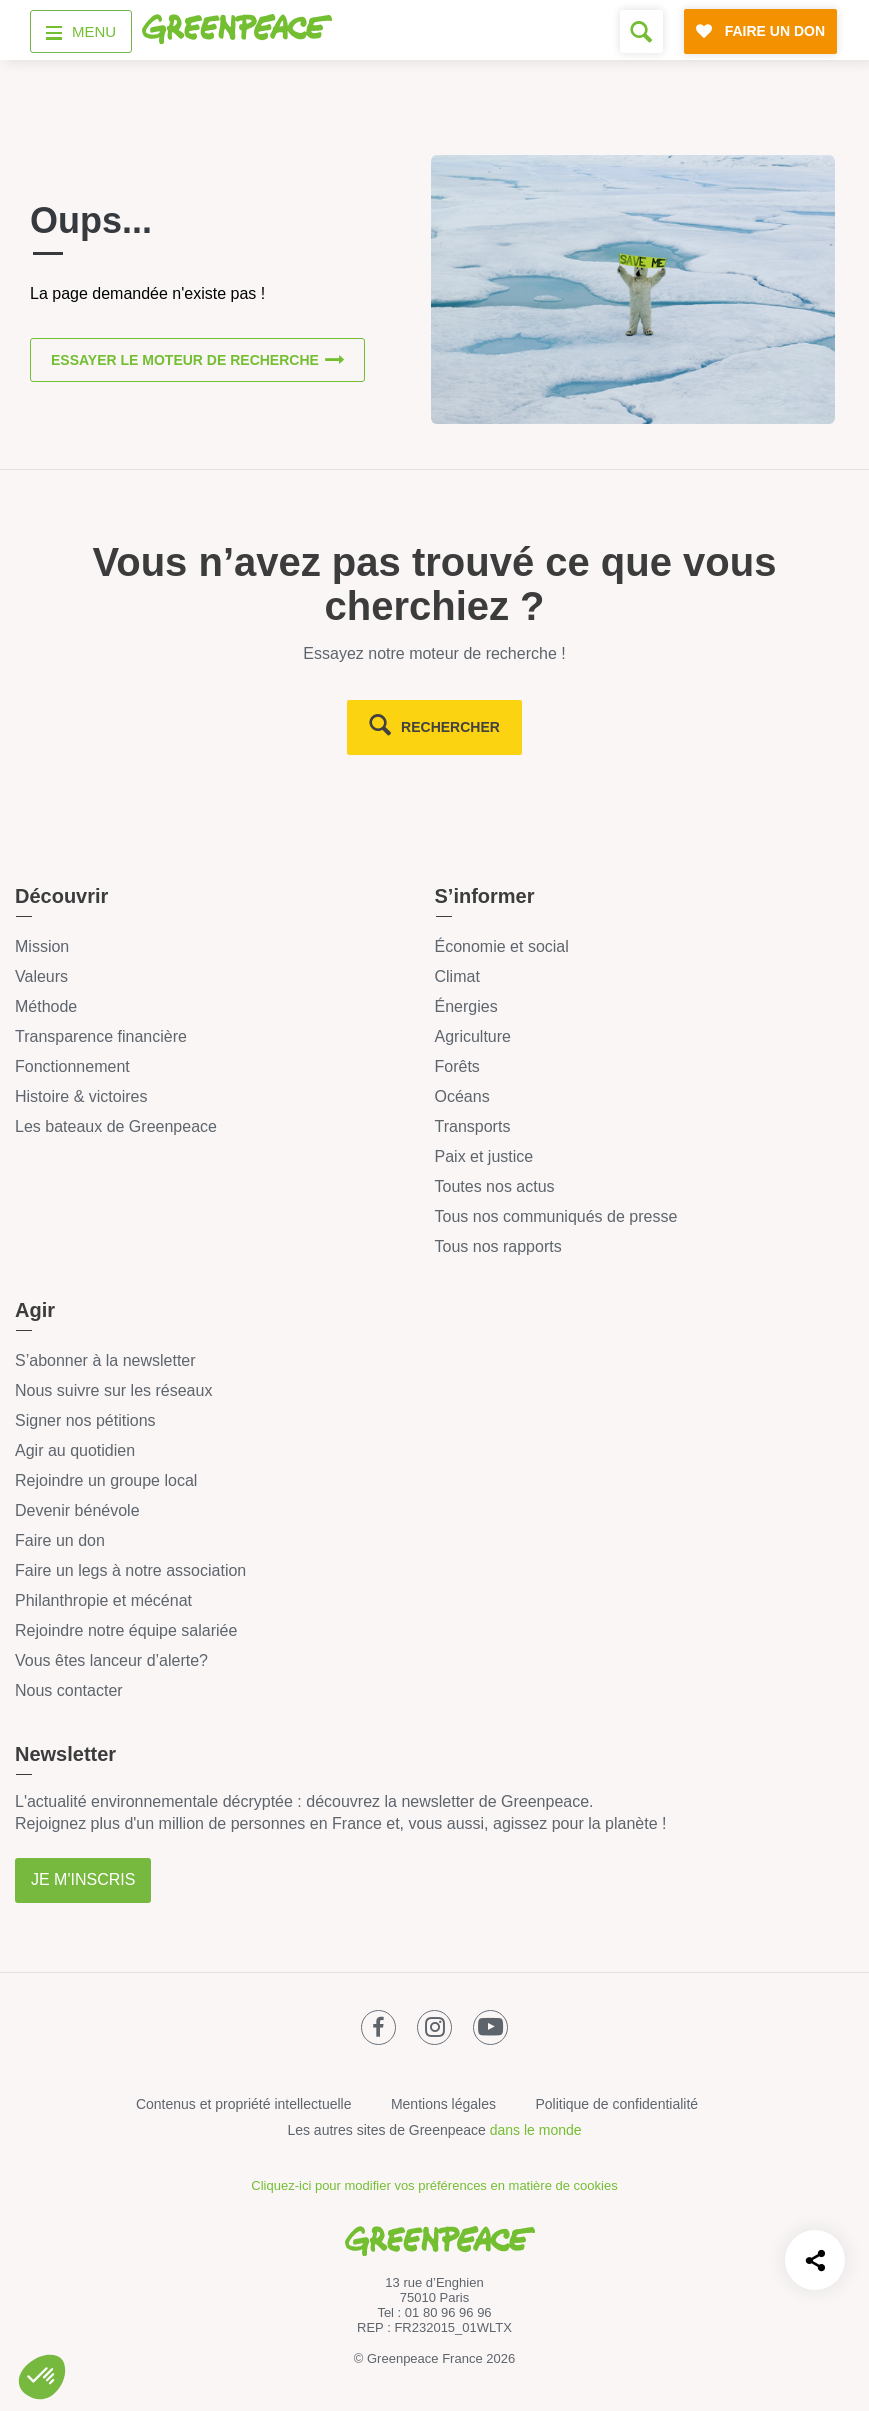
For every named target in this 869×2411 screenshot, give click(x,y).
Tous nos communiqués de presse (556, 1216)
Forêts (457, 1066)
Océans (462, 1096)
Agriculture (473, 1036)
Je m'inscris (83, 1879)
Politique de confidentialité (616, 2104)
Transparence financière (101, 1036)
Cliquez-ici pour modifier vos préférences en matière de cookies (434, 2185)
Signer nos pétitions (85, 1420)
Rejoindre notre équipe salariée (126, 1630)
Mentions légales (443, 2104)
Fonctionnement (72, 1066)
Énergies (466, 1006)
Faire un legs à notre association (130, 1570)
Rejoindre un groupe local (106, 1480)
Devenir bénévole (77, 1510)
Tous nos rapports (498, 1246)
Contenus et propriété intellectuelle (244, 2104)
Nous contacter (69, 1690)
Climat (457, 976)
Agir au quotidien (75, 1450)
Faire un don (60, 1540)
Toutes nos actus (495, 1186)
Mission (42, 946)
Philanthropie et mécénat (103, 1600)
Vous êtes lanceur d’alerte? (111, 1660)
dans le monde (536, 2130)
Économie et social (502, 946)
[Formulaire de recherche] (641, 31)
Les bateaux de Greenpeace (116, 1126)
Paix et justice (484, 1156)
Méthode (46, 1006)
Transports (473, 1126)
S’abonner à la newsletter (105, 1360)
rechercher (450, 727)
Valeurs (41, 976)
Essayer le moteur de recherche (185, 361)
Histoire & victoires (81, 1096)
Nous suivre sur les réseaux (113, 1390)
